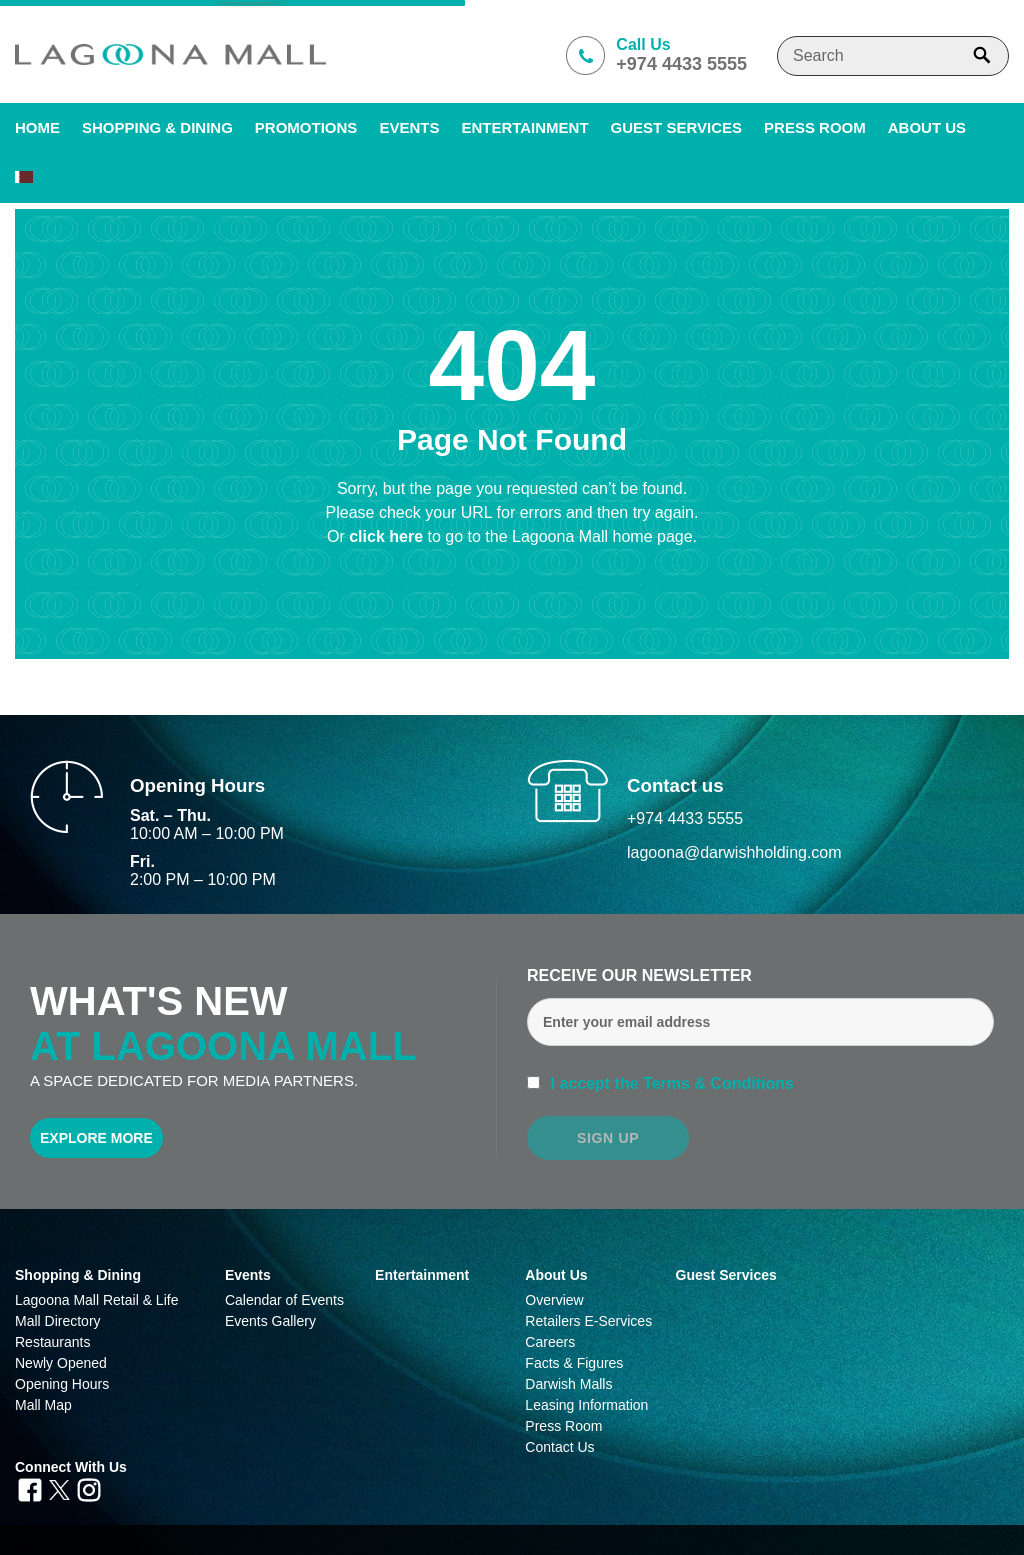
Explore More (96, 1138)
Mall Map (43, 1405)
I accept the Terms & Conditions (670, 1083)
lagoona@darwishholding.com (734, 852)
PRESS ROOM (815, 127)
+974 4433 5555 (685, 818)
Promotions (306, 127)
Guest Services (676, 127)
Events (409, 127)
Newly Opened (61, 1363)
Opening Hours (62, 1384)
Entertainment (524, 127)
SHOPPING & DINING (157, 127)
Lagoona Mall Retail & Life (96, 1300)
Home (37, 127)
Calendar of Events (284, 1300)
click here (388, 536)
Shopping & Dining (78, 1275)
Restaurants (52, 1342)
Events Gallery (270, 1321)
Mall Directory (58, 1321)
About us (927, 127)
